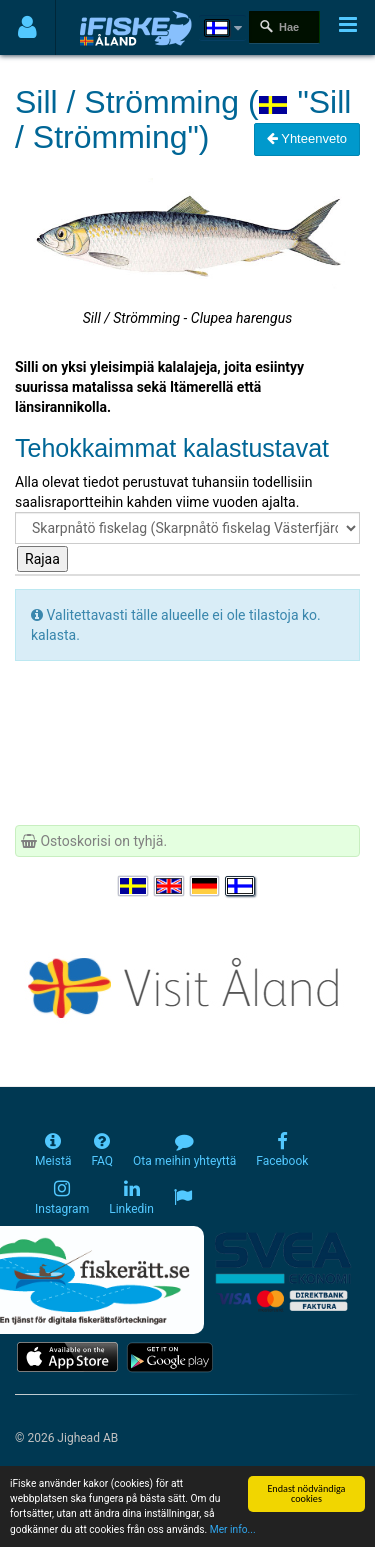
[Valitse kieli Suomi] (241, 886)
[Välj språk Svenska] (134, 886)
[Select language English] (170, 886)
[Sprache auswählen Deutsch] (206, 886)
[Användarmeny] (27, 27)
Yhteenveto (307, 138)
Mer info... (233, 1530)
